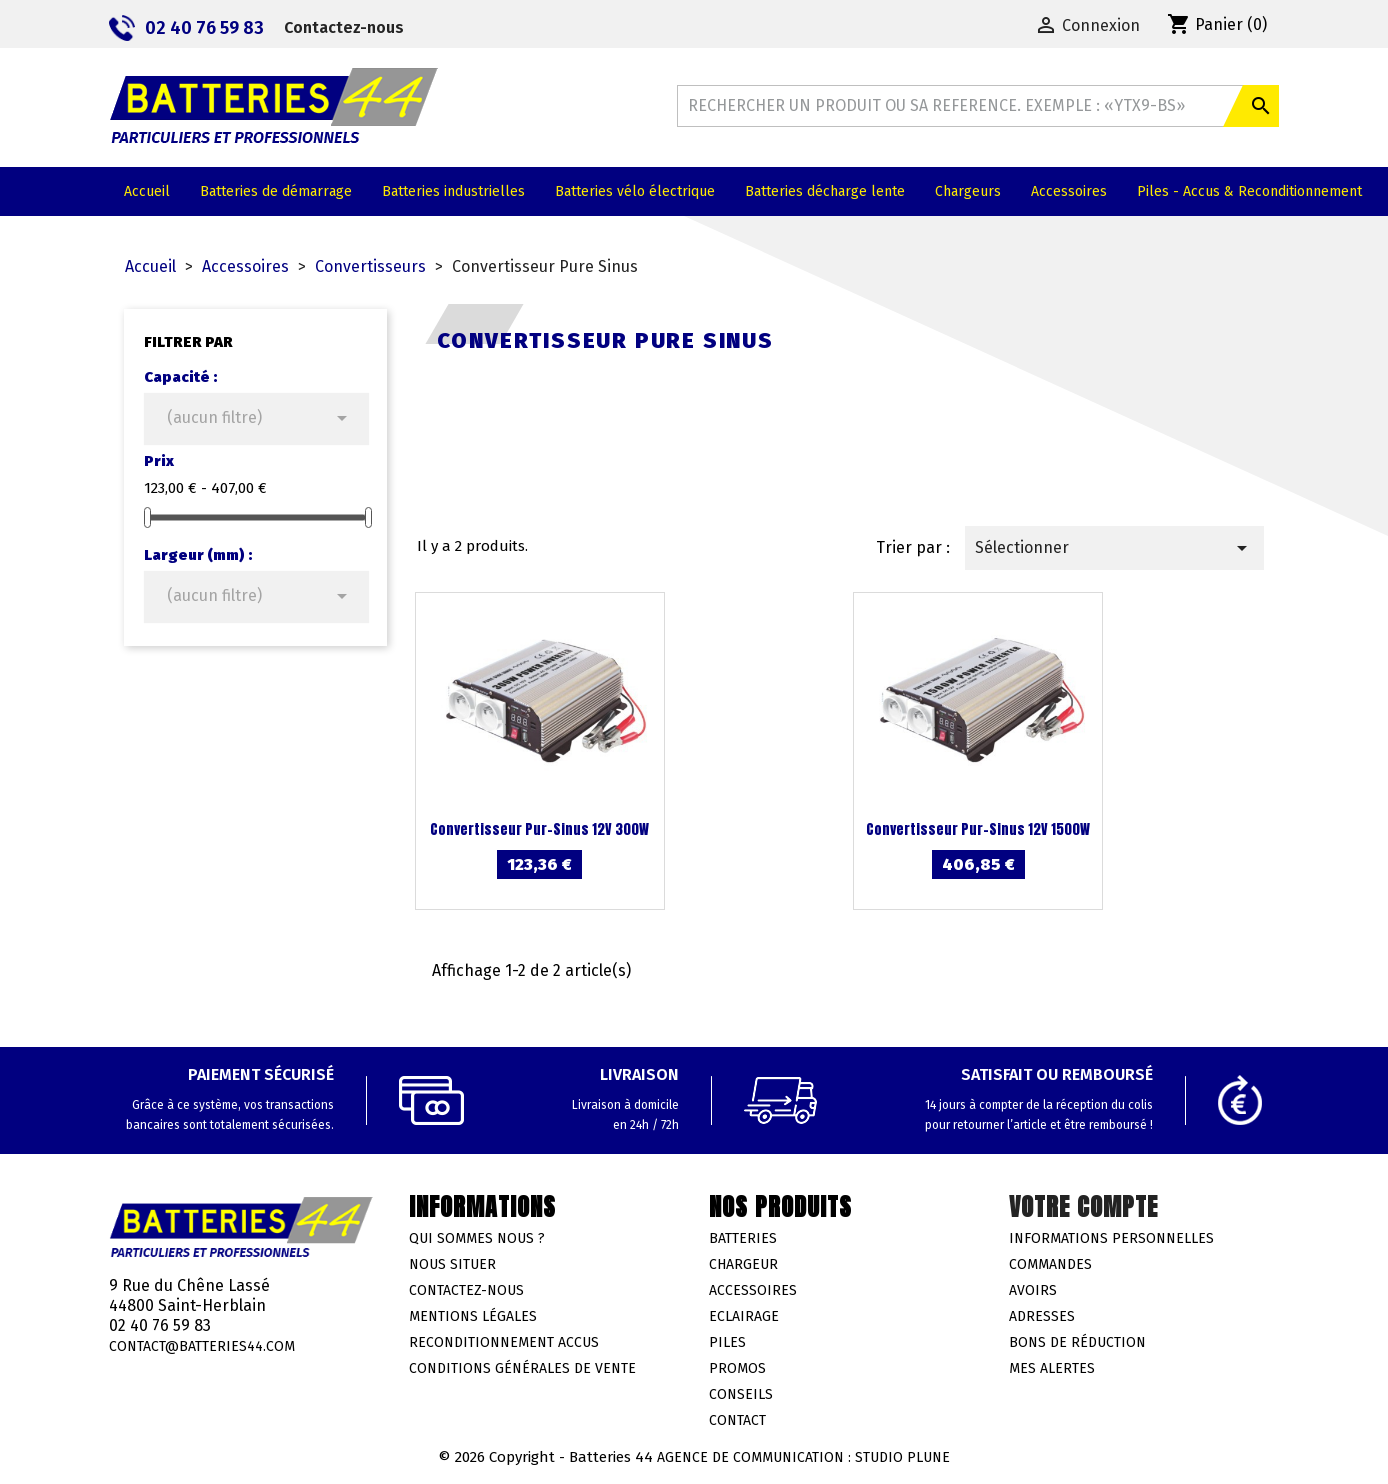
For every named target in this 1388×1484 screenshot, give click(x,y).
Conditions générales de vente (522, 1368)
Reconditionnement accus (504, 1342)
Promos (737, 1368)
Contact (737, 1420)
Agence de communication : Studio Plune (803, 1457)
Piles (727, 1342)
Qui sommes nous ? (477, 1238)
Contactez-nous (344, 27)
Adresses (1042, 1316)
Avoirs (1033, 1290)
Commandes (1050, 1264)
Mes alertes (1052, 1368)
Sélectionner (1114, 548)
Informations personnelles (1111, 1238)
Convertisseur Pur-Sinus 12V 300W (539, 829)
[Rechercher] (978, 106)
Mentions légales (473, 1316)
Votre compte (1083, 1207)
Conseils (741, 1394)
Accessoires (753, 1290)
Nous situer (452, 1264)
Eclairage (744, 1316)
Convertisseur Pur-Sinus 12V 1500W (978, 829)
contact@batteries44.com (202, 1346)
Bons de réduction (1077, 1342)
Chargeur (743, 1264)
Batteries (743, 1238)
